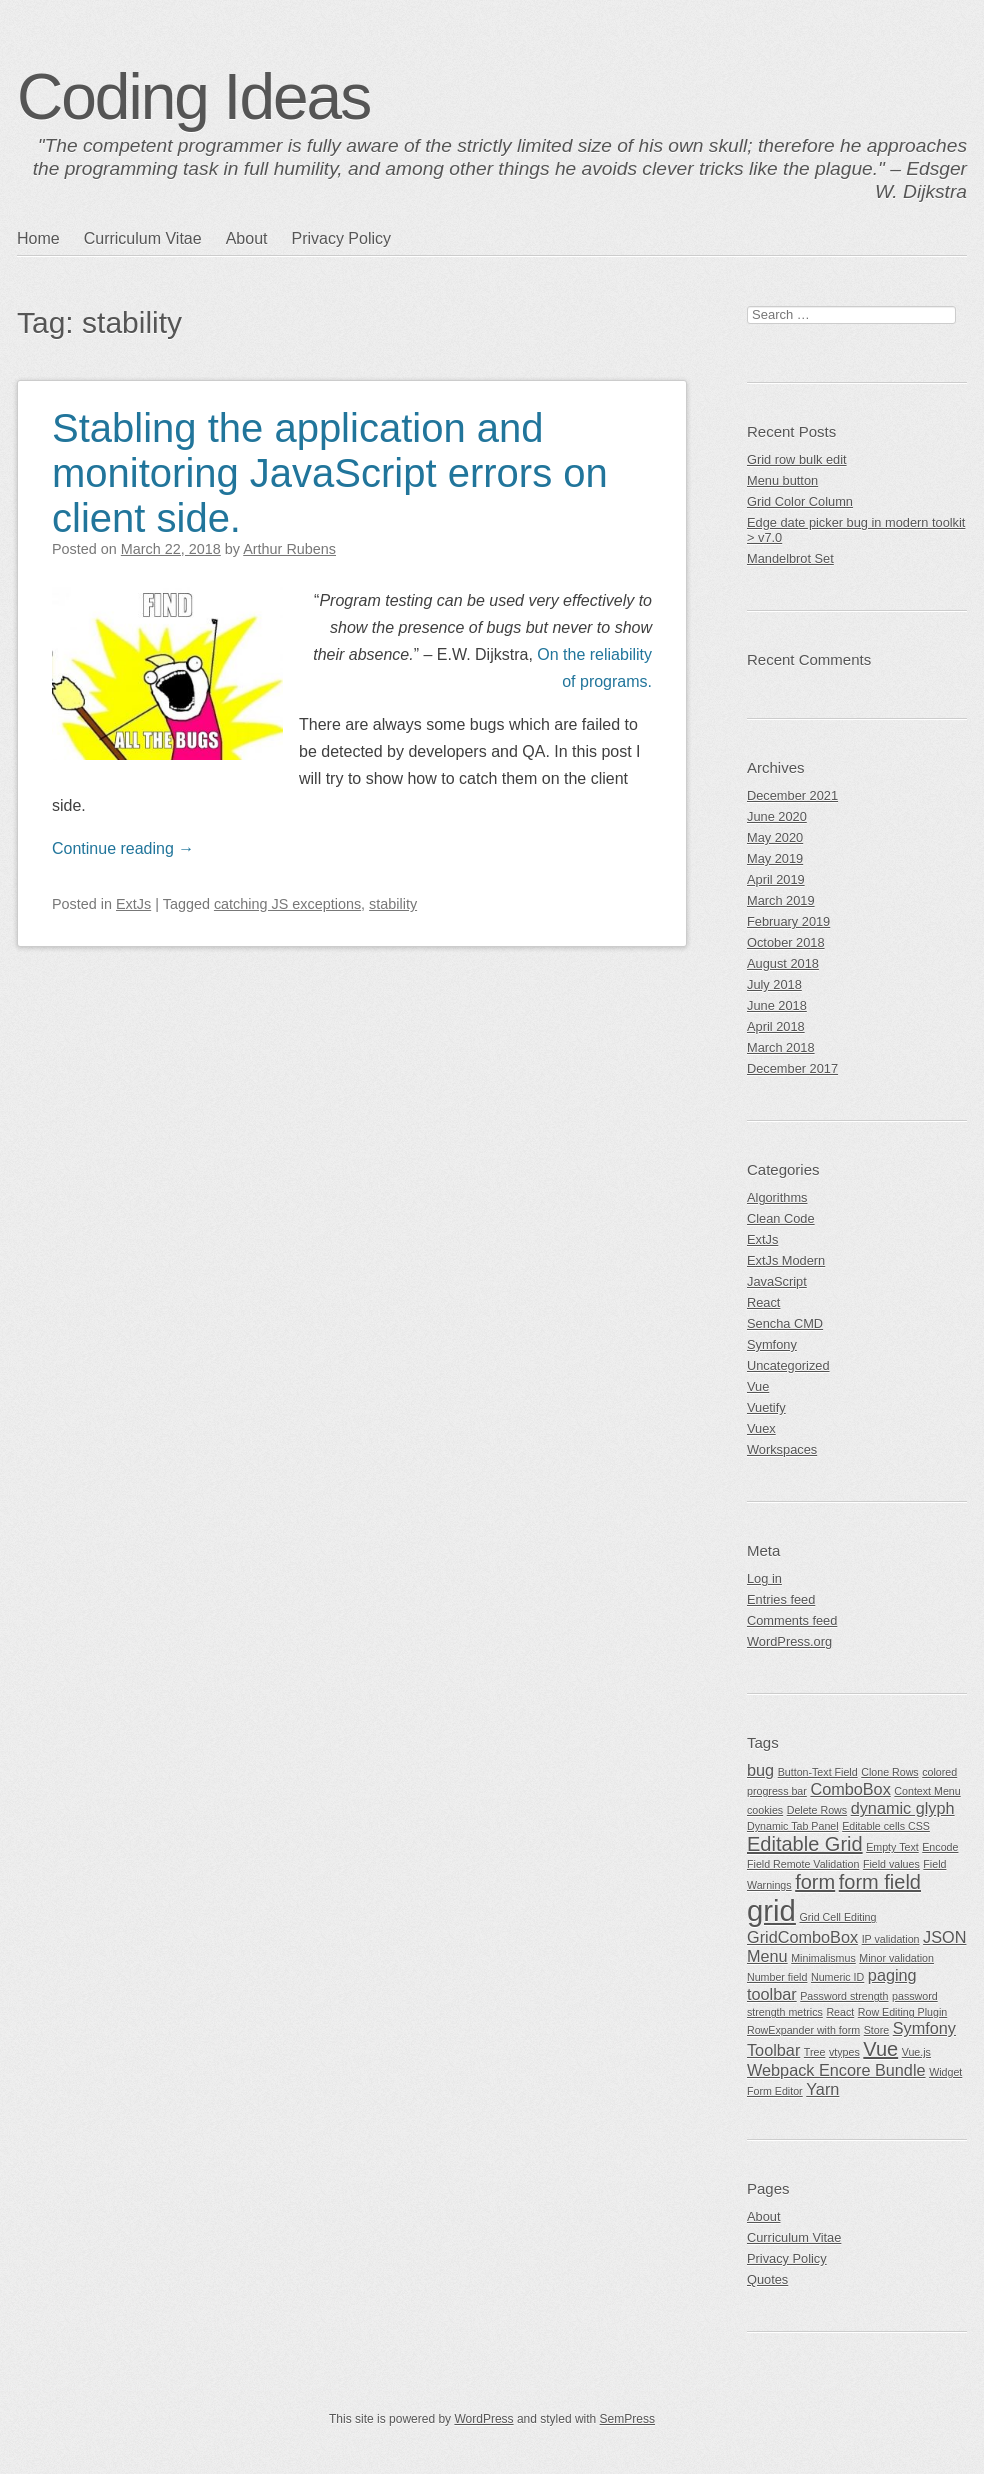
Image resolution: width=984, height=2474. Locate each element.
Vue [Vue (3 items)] (880, 2049)
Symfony (772, 1344)
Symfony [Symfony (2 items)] (924, 2028)
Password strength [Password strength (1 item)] (844, 1996)
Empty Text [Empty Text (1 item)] (892, 1847)
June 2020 (777, 816)
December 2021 (792, 795)
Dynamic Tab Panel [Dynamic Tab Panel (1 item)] (793, 1826)
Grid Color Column (800, 501)
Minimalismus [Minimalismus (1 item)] (823, 1958)
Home (38, 238)
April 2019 (776, 879)
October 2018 (786, 942)
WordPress (483, 2419)
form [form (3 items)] (815, 1882)
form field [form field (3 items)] (880, 1882)
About (247, 238)
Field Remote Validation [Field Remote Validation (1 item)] (803, 1864)
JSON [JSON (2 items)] (944, 1937)
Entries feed (781, 1599)
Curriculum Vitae (143, 238)
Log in (764, 1578)
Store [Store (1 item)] (876, 2030)
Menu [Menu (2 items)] (767, 1956)
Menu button (782, 480)
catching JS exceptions (287, 904)
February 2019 (788, 921)
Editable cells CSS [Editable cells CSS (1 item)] (886, 1826)
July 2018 (774, 984)
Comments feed (792, 1620)
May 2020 (775, 837)
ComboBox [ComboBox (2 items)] (850, 1789)
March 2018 (781, 1047)
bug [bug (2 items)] (760, 1770)
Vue (758, 1386)
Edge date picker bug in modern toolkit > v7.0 (856, 530)
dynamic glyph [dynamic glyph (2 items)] (903, 1808)
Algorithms (777, 1197)
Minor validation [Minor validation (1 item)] (896, 1958)
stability (393, 904)
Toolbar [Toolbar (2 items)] (773, 2050)
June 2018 (777, 1005)
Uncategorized (788, 1365)
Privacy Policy (341, 238)
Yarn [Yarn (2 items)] (822, 2089)
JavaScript (777, 1281)
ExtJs (133, 904)
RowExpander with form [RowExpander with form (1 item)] (803, 2030)
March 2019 (781, 900)
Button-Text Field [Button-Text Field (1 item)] (818, 1772)
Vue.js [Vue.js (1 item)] (916, 2052)
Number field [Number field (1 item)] (777, 1977)
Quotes (767, 2279)
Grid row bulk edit (797, 459)
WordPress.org (789, 1641)
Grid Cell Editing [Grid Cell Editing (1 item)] (837, 1917)
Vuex (761, 1428)
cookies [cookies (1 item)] (765, 1810)
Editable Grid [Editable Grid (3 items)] (805, 1844)
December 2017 (792, 1068)
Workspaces (782, 1449)
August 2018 (783, 963)
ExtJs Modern (786, 1260)
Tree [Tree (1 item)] (815, 2052)
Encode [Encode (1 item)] (940, 1847)
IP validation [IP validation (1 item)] (891, 1939)
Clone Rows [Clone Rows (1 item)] (889, 1772)
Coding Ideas (193, 97)
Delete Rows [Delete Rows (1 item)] (817, 1810)
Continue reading (123, 848)
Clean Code (781, 1218)
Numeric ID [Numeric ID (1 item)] (837, 1977)
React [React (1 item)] (840, 2012)
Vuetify (766, 1407)
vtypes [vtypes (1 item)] (844, 2052)
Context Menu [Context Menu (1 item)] (927, 1791)
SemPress (627, 2419)
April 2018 (776, 1026)
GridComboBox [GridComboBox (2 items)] (802, 1937)
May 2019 (775, 858)
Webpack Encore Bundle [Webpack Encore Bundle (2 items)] (836, 2070)
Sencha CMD (785, 1323)
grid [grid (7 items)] (771, 1910)
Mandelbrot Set (790, 558)
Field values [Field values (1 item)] (891, 1864)
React (763, 1302)
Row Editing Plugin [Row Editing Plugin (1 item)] (902, 2012)
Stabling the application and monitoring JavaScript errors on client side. (330, 473)
